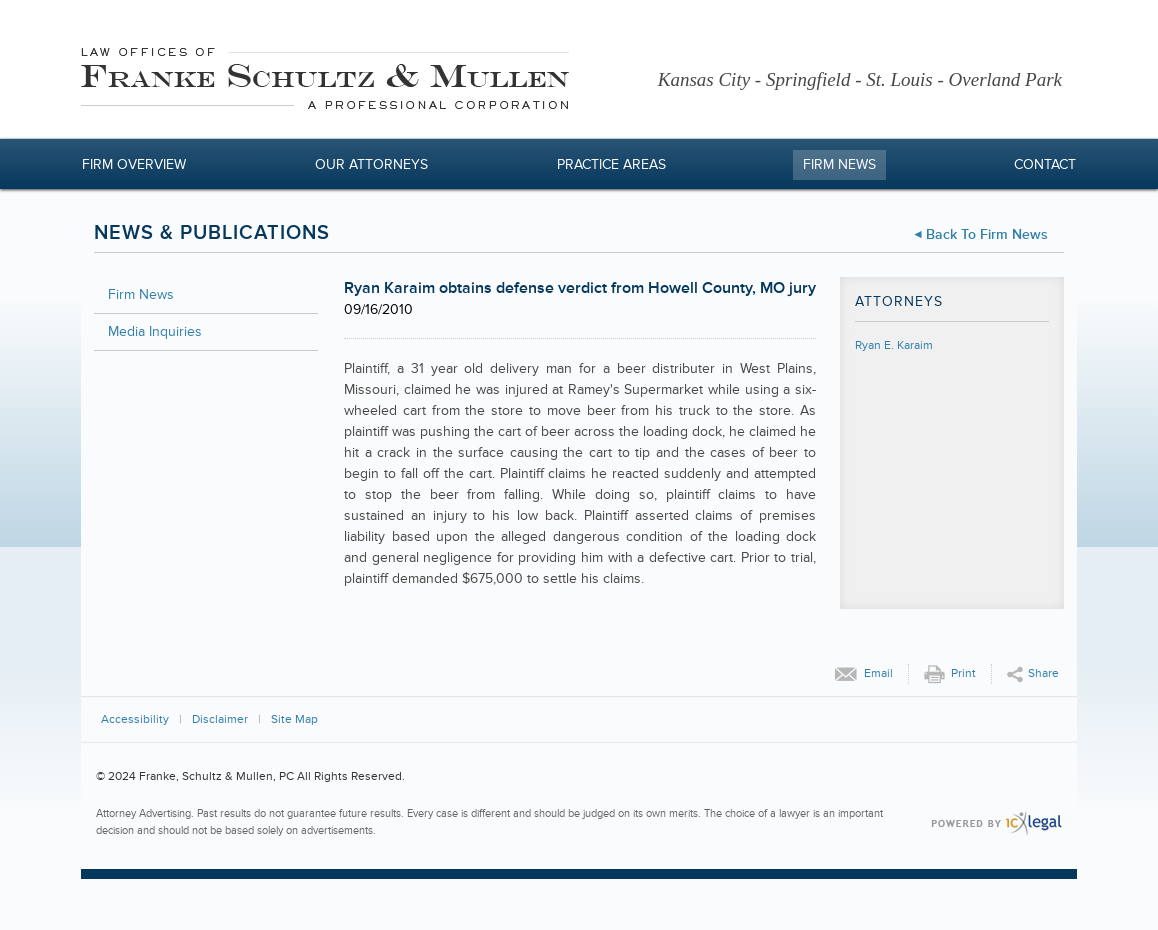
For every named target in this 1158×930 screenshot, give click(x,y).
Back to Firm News (987, 234)
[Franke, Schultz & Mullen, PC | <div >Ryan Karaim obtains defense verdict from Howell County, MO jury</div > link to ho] (325, 81)
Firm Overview (134, 164)
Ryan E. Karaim (894, 345)
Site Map (294, 719)
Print (963, 673)
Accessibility (135, 719)
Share (1043, 673)
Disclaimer (220, 719)
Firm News (839, 164)
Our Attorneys (371, 164)
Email (878, 673)
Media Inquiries (155, 331)
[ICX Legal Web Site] (996, 823)
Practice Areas (611, 164)
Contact (1045, 164)
